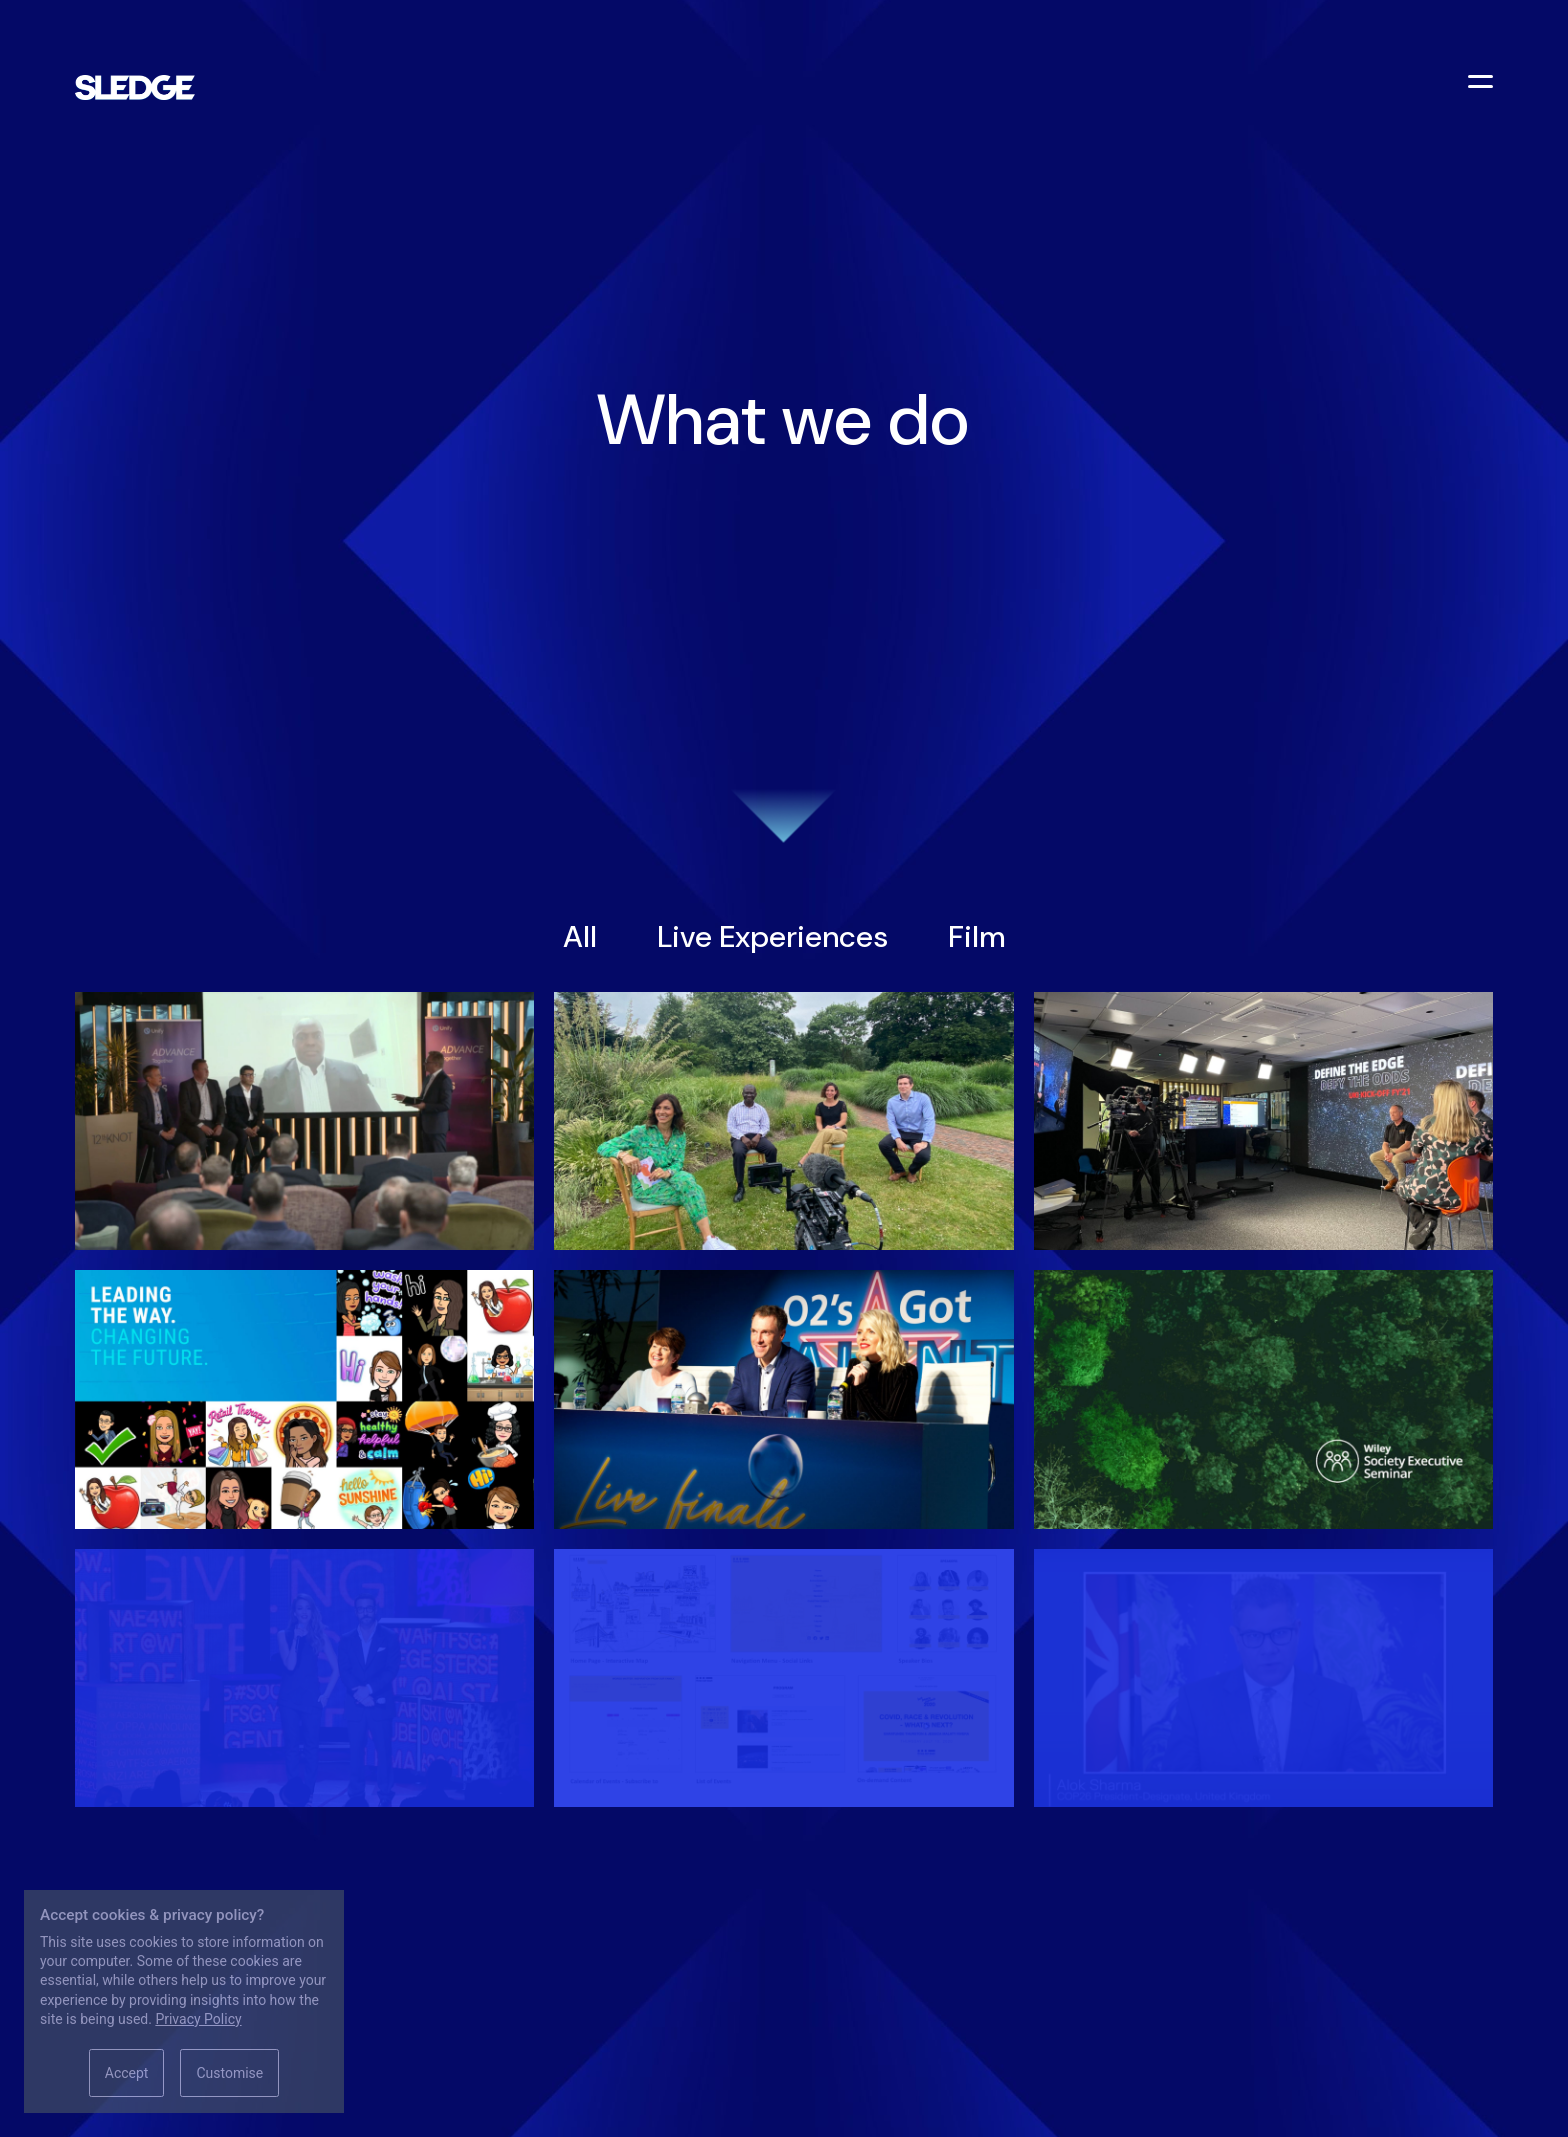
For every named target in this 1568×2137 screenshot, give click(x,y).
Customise (229, 2073)
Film (977, 937)
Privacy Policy (198, 2019)
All (580, 937)
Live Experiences (772, 937)
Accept (127, 2073)
